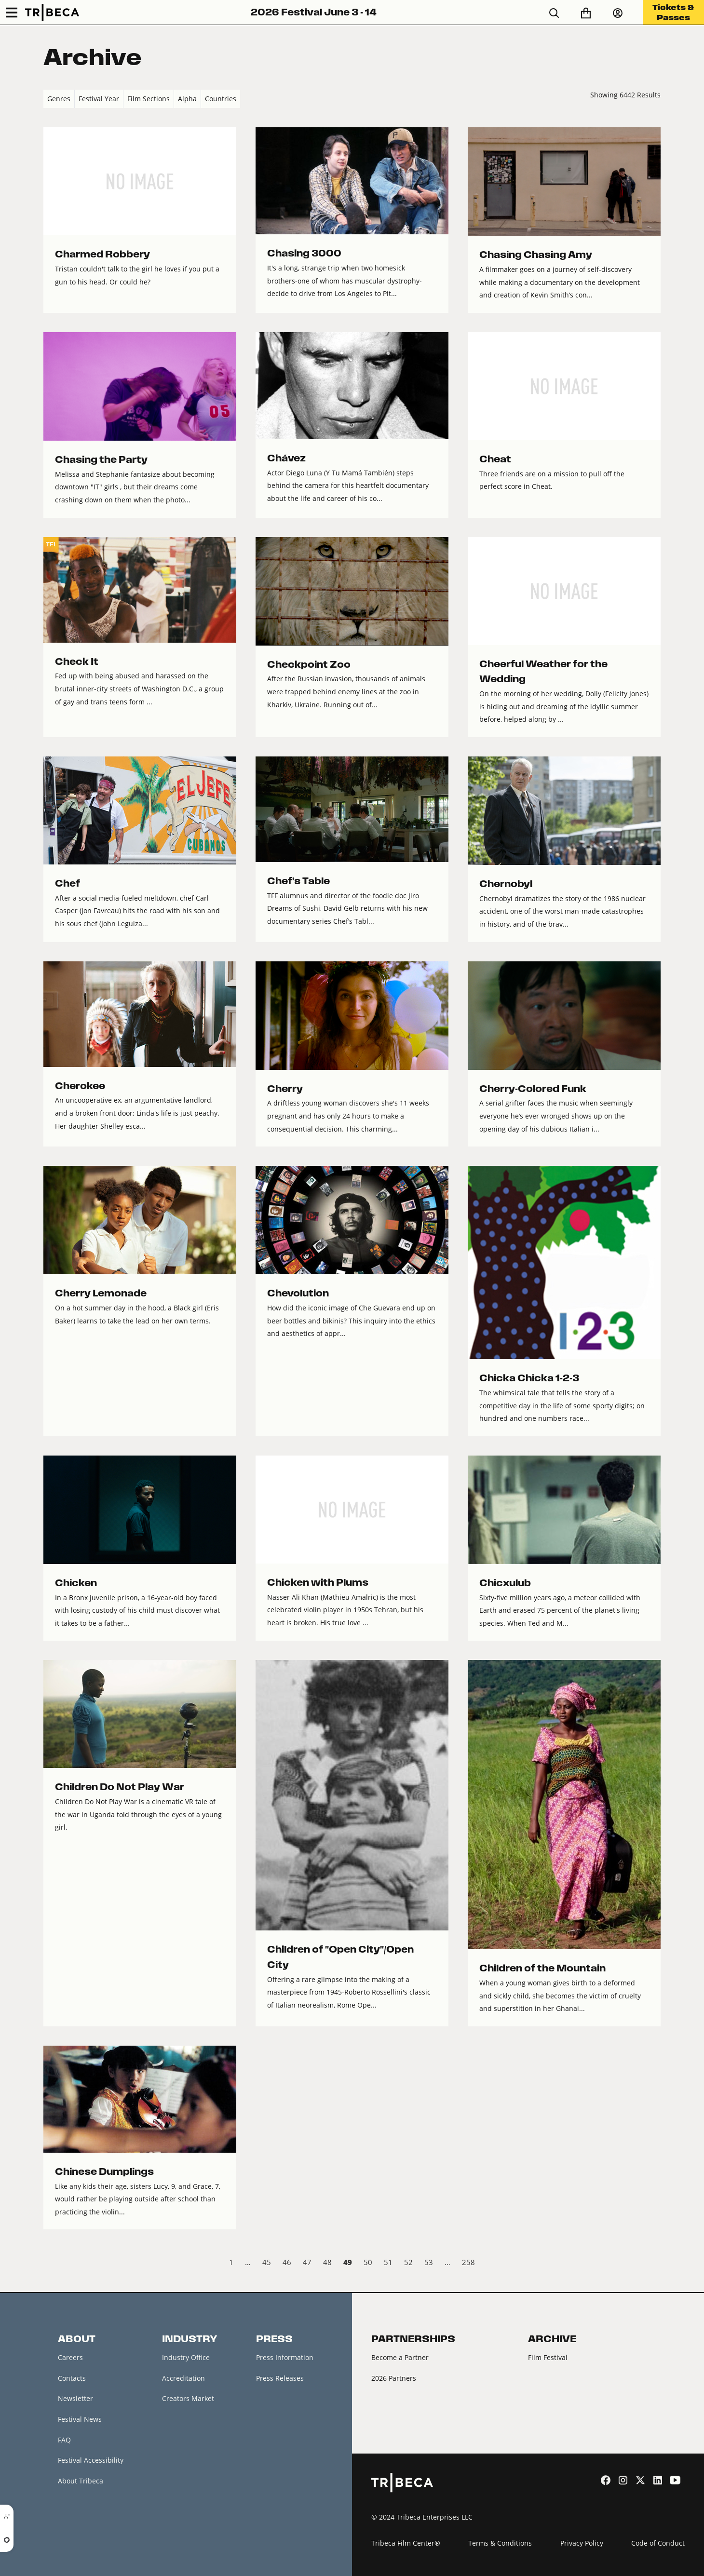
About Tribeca (80, 2480)
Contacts (72, 2378)
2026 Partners (393, 2378)
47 (307, 2262)
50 (368, 2262)
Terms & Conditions (500, 2543)
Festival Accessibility (90, 2460)
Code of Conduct (658, 2543)
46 (287, 2262)
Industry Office (186, 2357)
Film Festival (548, 2357)
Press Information (284, 2357)
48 (327, 2262)
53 (428, 2262)
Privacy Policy (581, 2543)
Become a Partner (400, 2357)
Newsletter (75, 2398)
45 (266, 2262)
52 (408, 2262)
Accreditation (183, 2378)
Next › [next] (653, 2263)
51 (388, 2262)
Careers (70, 2357)
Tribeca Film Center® (405, 2543)
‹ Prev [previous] (51, 2263)
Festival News (80, 2419)
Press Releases (280, 2378)
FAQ (64, 2439)
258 (468, 2262)
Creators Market (188, 2398)
